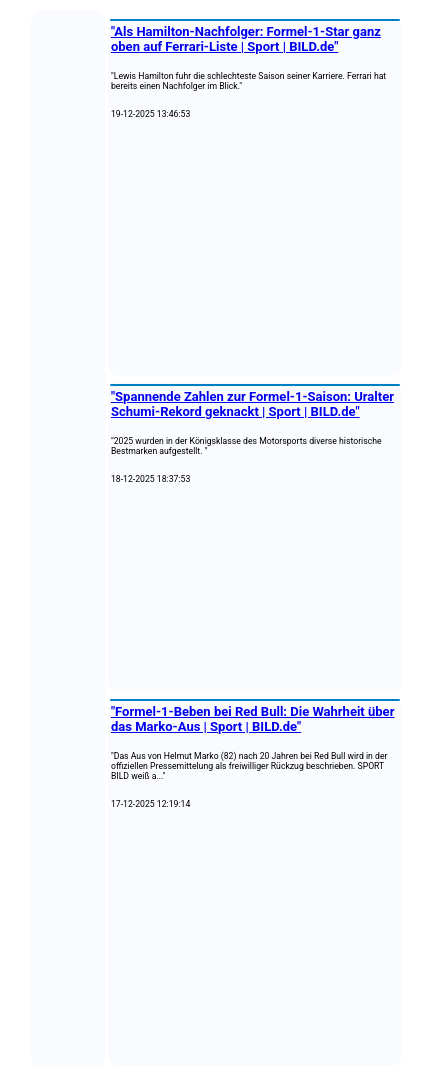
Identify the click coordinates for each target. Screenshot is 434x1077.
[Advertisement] (255, 248)
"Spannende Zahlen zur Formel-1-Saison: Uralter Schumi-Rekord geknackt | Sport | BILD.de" (252, 404)
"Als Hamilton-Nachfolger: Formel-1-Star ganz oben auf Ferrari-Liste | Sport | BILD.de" (246, 39)
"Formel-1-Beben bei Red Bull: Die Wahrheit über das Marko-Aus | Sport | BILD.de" (252, 719)
